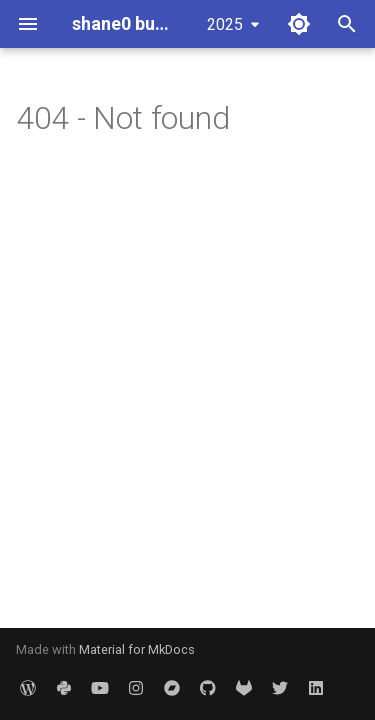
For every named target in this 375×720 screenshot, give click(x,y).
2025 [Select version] (225, 24)
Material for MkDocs (137, 649)
